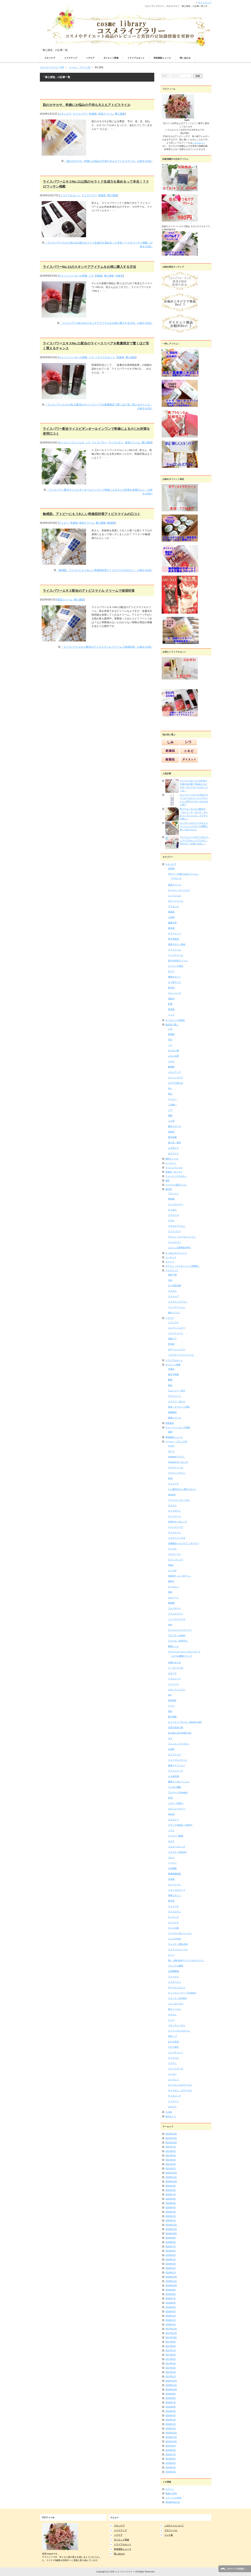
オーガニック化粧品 (175, 1020)
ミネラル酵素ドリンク (181, 1656)
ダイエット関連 (111, 58)
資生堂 (171, 1901)
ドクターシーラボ (176, 1538)
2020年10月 (171, 2181)
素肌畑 (171, 1603)
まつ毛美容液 (174, 1285)
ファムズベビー (175, 1614)
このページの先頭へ (235, 2569)
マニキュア (173, 1296)
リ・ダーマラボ (175, 1668)
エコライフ (173, 1819)
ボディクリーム (175, 901)
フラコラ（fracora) (177, 1852)
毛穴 (170, 1039)
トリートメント (175, 1333)
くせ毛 (171, 1121)
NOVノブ (172, 2036)
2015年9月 (170, 2446)
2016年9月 (170, 2394)
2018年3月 (170, 2316)
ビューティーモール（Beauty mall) (185, 1722)
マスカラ (172, 1291)
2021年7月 (170, 2147)
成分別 (168, 1189)
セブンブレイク (175, 1559)
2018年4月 (170, 2311)
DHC (170, 1478)
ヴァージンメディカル (179, 1500)
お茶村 (171, 1749)
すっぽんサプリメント (176, 1253)
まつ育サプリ (174, 982)
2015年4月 (170, 2467)
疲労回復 (172, 1137)
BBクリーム (174, 1312)
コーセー (172, 2074)
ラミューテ (173, 1484)
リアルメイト (174, 1678)
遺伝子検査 (173, 1374)
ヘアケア (90, 58)
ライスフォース (175, 1771)
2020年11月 (171, 2177)
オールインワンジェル (71, 442)
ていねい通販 (174, 1787)
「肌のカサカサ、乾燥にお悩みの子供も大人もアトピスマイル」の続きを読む (108, 161)
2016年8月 (170, 2398)
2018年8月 (170, 2294)
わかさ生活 (173, 2041)
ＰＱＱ (171, 1220)
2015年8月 (170, 2450)
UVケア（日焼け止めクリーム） (183, 874)
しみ (170, 1029)
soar (170, 1624)
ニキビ (171, 1061)
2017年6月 (170, 2355)
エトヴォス (173, 2079)
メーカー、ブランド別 (176, 1441)
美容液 (171, 1009)
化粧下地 (172, 1274)
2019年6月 (170, 2251)
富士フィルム (174, 2009)
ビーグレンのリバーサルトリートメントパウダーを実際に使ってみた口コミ (194, 826)
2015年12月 (171, 2433)
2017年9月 (170, 2342)
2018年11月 (171, 2281)
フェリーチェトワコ (177, 1949)
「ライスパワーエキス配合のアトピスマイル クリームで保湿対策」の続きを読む (106, 646)
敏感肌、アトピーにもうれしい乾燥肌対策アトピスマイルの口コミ (91, 514)
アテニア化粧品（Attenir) (180, 1825)
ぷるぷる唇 (173, 1056)
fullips (171, 1565)
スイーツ (169, 1261)
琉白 (170, 1711)
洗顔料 (171, 868)
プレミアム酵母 (175, 1966)
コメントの (173, 2498)
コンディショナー (176, 1328)
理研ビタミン (174, 1895)
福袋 (170, 1432)
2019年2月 (170, 2268)
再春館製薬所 (174, 1873)
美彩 (167, 1180)
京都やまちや (174, 1662)
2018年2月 (170, 2320)
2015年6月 (170, 2459)
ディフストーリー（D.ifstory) (182, 1993)
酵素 (170, 1380)
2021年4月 (170, 2160)
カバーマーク (174, 1516)
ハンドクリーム (175, 955)
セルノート (173, 1597)
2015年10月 (171, 2441)
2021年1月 (170, 2168)
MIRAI (171, 1581)
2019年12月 (171, 2225)
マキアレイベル (175, 1467)
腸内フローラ (174, 1126)
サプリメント (174, 933)
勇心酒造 (120, 113)
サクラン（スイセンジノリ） (182, 1237)
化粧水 (119, 275)
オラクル (172, 1505)
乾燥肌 (93, 113)
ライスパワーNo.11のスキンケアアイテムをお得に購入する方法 (89, 267)
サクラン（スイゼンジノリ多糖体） (182, 1266)
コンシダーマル (175, 2003)
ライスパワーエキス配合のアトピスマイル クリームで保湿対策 (89, 591)
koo (169, 1695)
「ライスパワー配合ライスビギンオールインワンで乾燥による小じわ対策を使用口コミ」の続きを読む (99, 491)
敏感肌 (111, 522)
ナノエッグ (173, 1917)
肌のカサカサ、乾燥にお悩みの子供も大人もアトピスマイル (86, 105)
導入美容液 (173, 939)
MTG (170, 1798)
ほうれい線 (173, 1050)
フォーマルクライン (177, 1760)
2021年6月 (170, 2151)
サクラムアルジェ (176, 1987)
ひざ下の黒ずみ (175, 1083)
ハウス (171, 1830)
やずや (171, 1446)
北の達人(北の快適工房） (180, 1733)
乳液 (170, 1004)
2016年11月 (171, 2385)
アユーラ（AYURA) (177, 1998)
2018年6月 (170, 2303)
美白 (170, 1094)
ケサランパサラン (176, 1473)
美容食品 (169, 1423)
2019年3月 (170, 2264)
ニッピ (171, 2020)
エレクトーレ (174, 1884)
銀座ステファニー (176, 1765)
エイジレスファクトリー (180, 1630)
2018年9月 (170, 2290)
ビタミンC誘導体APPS (179, 1247)
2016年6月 (170, 2407)
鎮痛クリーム (174, 1417)
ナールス (172, 1549)
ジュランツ (173, 2101)
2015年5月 (170, 2463)
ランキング (170, 1257)
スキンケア (49, 58)
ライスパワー (80, 113)
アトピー (64, 522)
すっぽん (172, 1209)
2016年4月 (170, 2415)
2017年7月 (170, 2350)
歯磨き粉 (172, 922)
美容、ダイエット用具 (179, 1407)
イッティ (172, 1863)
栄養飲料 (172, 1412)
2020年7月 (170, 2194)
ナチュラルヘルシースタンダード (184, 1651)
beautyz (172, 1494)
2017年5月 (170, 2359)
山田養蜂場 (173, 1971)
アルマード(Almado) (178, 1792)
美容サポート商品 (176, 944)
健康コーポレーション (179, 1781)
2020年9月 (170, 2186)
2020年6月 (170, 2199)
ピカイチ (172, 1673)
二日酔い (172, 1104)
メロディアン (174, 1554)
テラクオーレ (174, 1532)
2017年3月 (170, 2368)
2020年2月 (170, 2216)
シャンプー (173, 1322)
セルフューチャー (176, 1808)
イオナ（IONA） (176, 1803)
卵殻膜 (171, 1199)
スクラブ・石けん (176, 1401)
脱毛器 (171, 928)
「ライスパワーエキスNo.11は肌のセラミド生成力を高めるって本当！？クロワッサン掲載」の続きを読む (98, 244)
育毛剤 (171, 1344)
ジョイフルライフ (176, 1890)
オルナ (171, 1841)
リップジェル (174, 895)
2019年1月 (170, 2272)
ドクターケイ (174, 1982)
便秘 (170, 1115)
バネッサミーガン (176, 2025)
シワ (90, 275)
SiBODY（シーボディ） (179, 1576)
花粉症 (171, 1131)
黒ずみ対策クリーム (177, 960)
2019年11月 (171, 2229)
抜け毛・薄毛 (174, 1142)
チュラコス (173, 2058)
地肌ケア (172, 1338)
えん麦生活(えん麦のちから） (182, 1489)
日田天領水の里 (175, 1727)
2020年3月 (170, 2212)
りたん (171, 1857)
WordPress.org (172, 2502)
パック (171, 1015)
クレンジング (174, 993)
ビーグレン (170, 1163)
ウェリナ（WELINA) (178, 1944)
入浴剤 (171, 917)
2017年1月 (170, 2376)
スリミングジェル (174, 1167)
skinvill (171, 1814)
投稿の (171, 2493)
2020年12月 (171, 2173)
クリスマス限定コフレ (176, 1185)
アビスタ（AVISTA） (178, 1641)
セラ (170, 1738)
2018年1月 (170, 2324)
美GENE (172, 1700)
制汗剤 (171, 987)
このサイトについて (174, 2525)
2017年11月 (171, 2333)
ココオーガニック (176, 1846)
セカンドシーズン (176, 1689)
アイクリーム (174, 950)
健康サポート (174, 977)
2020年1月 (170, 2220)
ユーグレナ (173, 1922)
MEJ (170, 1592)
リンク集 (168, 2535)
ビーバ (171, 1955)
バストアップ (174, 1072)
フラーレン (173, 1193)
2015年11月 (171, 2437)
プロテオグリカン (176, 1226)
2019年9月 (170, 2238)
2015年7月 (170, 2454)
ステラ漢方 (173, 2047)
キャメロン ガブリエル (180, 2090)
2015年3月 (170, 2472)
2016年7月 (170, 2402)
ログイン (169, 2489)
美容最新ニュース (162, 58)
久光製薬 (172, 1868)
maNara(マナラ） (176, 1456)
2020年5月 (170, 2203)
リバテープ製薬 (175, 1836)
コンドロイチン (175, 1204)
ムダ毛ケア (173, 1148)
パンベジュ (173, 1684)
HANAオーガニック (177, 1521)
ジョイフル (173, 1906)
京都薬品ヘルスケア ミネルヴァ (183, 1543)
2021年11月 (171, 2142)
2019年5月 (170, 2255)
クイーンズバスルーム (179, 2031)
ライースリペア (175, 1527)
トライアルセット (136, 58)
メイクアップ (70, 58)
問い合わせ (185, 58)
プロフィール (170, 2530)
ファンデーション (176, 1307)
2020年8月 (170, 2190)
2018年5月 (170, 2307)
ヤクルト (172, 2014)
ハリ (170, 1045)
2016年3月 (170, 2420)
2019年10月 (171, 2233)
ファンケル (173, 1976)
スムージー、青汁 (176, 1390)
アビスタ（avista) (176, 1635)
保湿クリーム (105, 113)
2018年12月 (171, 2277)
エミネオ (172, 1570)
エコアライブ (174, 1754)
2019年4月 (170, 2259)
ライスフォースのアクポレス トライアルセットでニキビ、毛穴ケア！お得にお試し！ (195, 840)
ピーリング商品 (175, 966)
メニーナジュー (175, 2052)
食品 (170, 1385)
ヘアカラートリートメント (181, 1355)
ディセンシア (174, 2096)
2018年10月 (171, 2285)
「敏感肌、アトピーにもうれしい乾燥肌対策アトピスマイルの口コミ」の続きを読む (104, 570)
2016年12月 (171, 2381)
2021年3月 (170, 2164)
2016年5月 (170, 2411)
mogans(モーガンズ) (178, 1462)
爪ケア (171, 971)
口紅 (170, 1280)
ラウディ (172, 2063)
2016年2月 (170, 2424)
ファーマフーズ (175, 2068)
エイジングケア (175, 1077)
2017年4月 (170, 2363)
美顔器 (171, 912)
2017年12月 (171, 2329)
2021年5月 (170, 2155)
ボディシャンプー (176, 1349)
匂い (170, 1088)
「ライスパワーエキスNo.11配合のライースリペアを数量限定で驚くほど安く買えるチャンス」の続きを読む (98, 406)
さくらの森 (173, 1928)
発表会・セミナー (174, 1172)
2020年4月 (170, 2207)
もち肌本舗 (173, 1776)
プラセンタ (176, 878)
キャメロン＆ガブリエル (180, 2085)
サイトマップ (204, 2)
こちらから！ (198, 143)
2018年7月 (170, 2298)
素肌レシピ (173, 1646)
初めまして (170, 2116)
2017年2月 (170, 2372)
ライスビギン (115, 442)
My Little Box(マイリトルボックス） (186, 1960)
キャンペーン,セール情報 (73, 275)
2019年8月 (170, 2242)
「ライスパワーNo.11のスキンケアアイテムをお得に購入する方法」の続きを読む (106, 323)
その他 (168, 2112)
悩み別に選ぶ (171, 1024)
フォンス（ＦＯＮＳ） (176, 1176)
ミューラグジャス (176, 1619)
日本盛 (171, 1879)
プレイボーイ (174, 1608)
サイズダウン (174, 1511)
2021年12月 (171, 2138)
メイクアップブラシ (177, 1302)
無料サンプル (171, 1159)
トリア (171, 1706)
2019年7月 (170, 2246)
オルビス (172, 2106)
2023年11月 (171, 2134)
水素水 (171, 1369)
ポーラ (171, 1451)
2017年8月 (170, 2346)
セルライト (173, 1153)
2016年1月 (170, 2428)
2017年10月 (171, 2337)
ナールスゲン (174, 1242)
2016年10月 (171, 2389)
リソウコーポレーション (180, 1933)
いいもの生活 (174, 1938)
